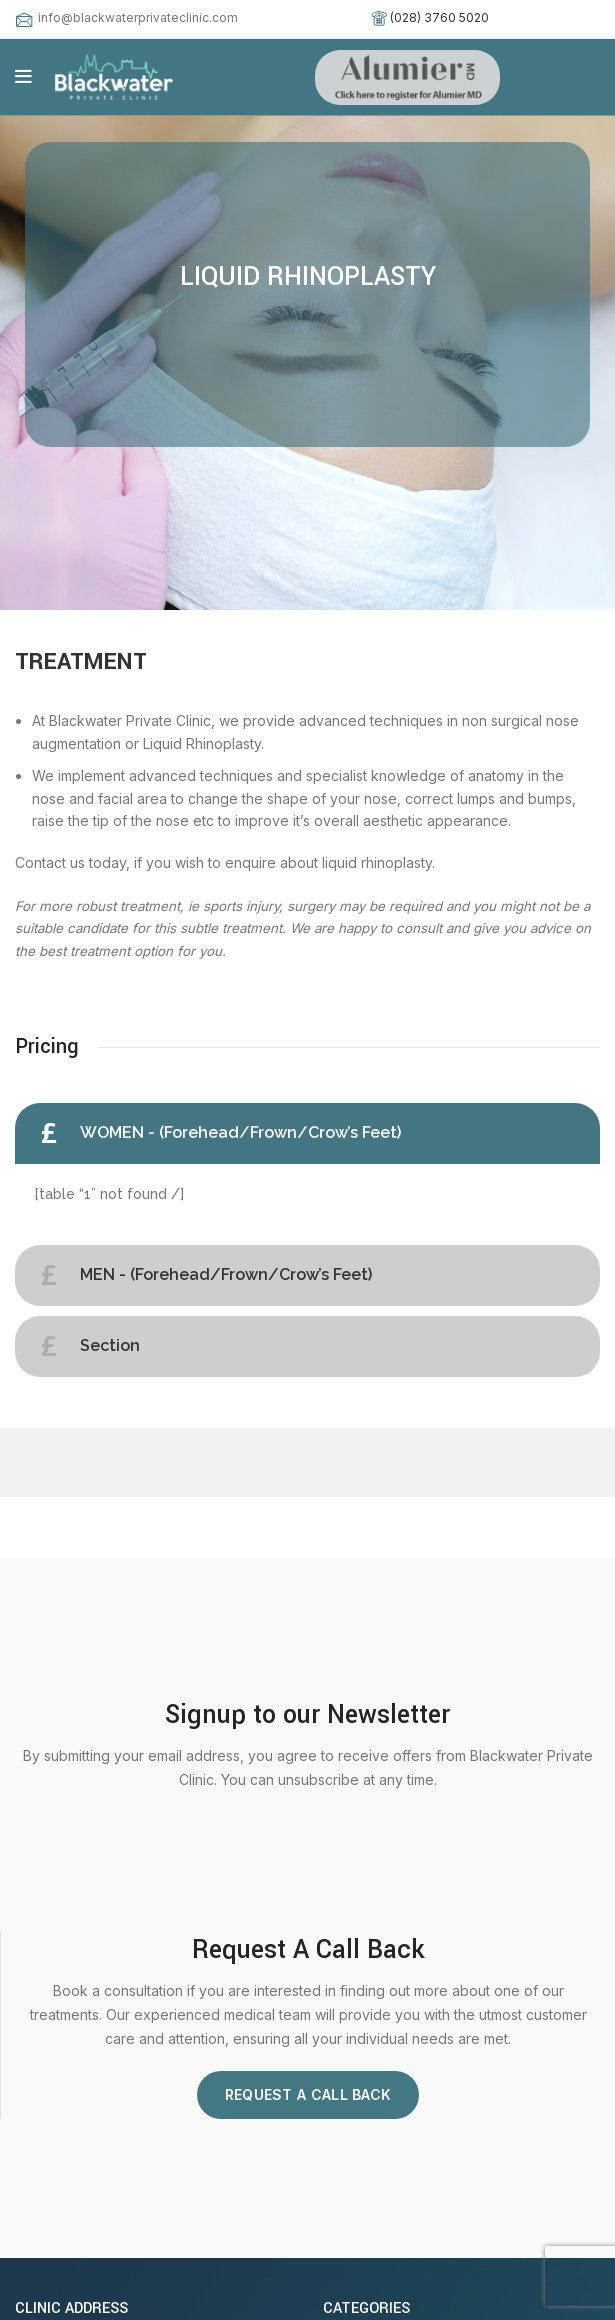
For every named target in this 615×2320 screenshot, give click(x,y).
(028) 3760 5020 (439, 17)
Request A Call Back (308, 2094)
